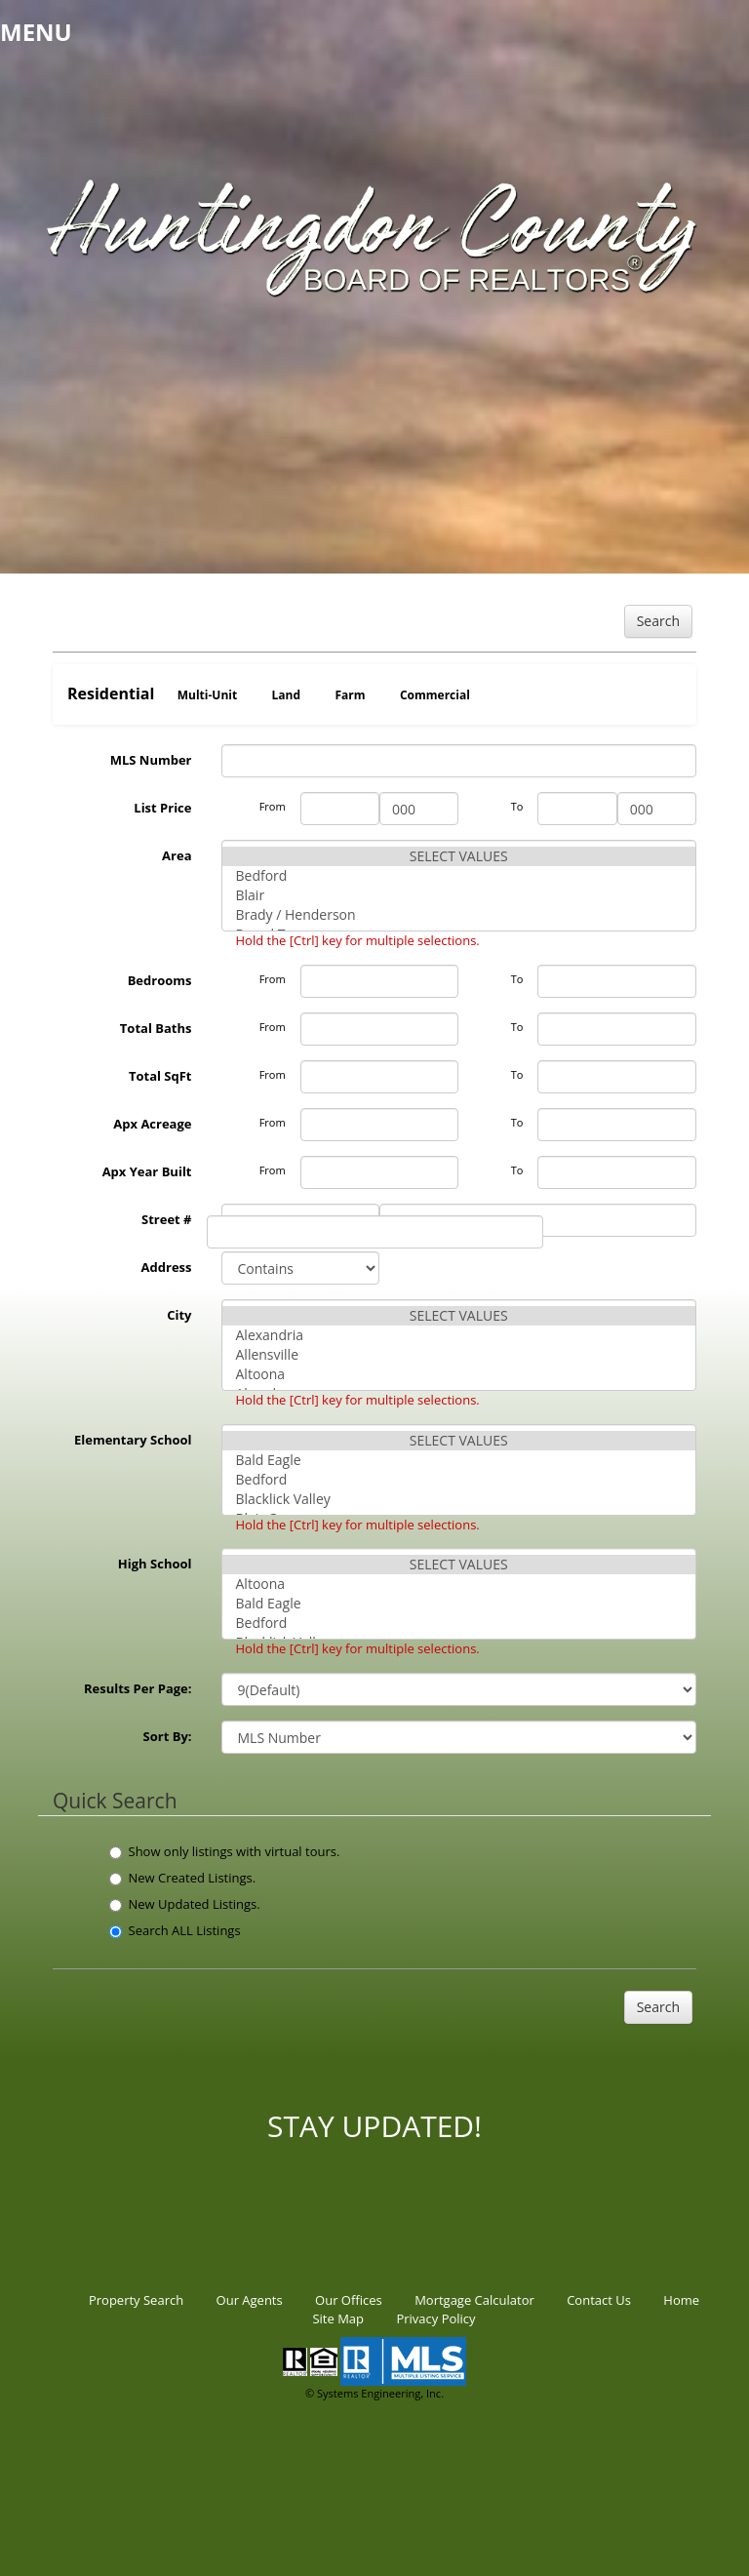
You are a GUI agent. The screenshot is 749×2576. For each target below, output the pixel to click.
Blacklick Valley (459, 1499)
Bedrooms (160, 980)
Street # (166, 1219)
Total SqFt (160, 1076)
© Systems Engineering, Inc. (374, 2393)
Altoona (459, 1374)
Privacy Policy (435, 2318)
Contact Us (599, 2300)
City (179, 1315)
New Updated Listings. (184, 1904)
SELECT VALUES (459, 856)
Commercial (435, 695)
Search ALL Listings (175, 1930)
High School (155, 1563)
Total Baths (156, 1028)
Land (286, 695)
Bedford (459, 876)
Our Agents (250, 2300)
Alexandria (459, 1335)
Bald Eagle (459, 1460)
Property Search (136, 2300)
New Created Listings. (182, 1877)
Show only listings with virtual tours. (224, 1851)
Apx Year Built (147, 1171)
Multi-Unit (207, 695)
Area (176, 855)
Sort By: (167, 1736)
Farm (350, 695)
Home (681, 2300)
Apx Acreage (152, 1123)
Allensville (459, 1355)
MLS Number (151, 760)
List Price (162, 807)
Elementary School (133, 1439)
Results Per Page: (138, 1688)
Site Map (338, 2318)
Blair (459, 895)
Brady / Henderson (459, 915)
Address (166, 1267)
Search (658, 621)
